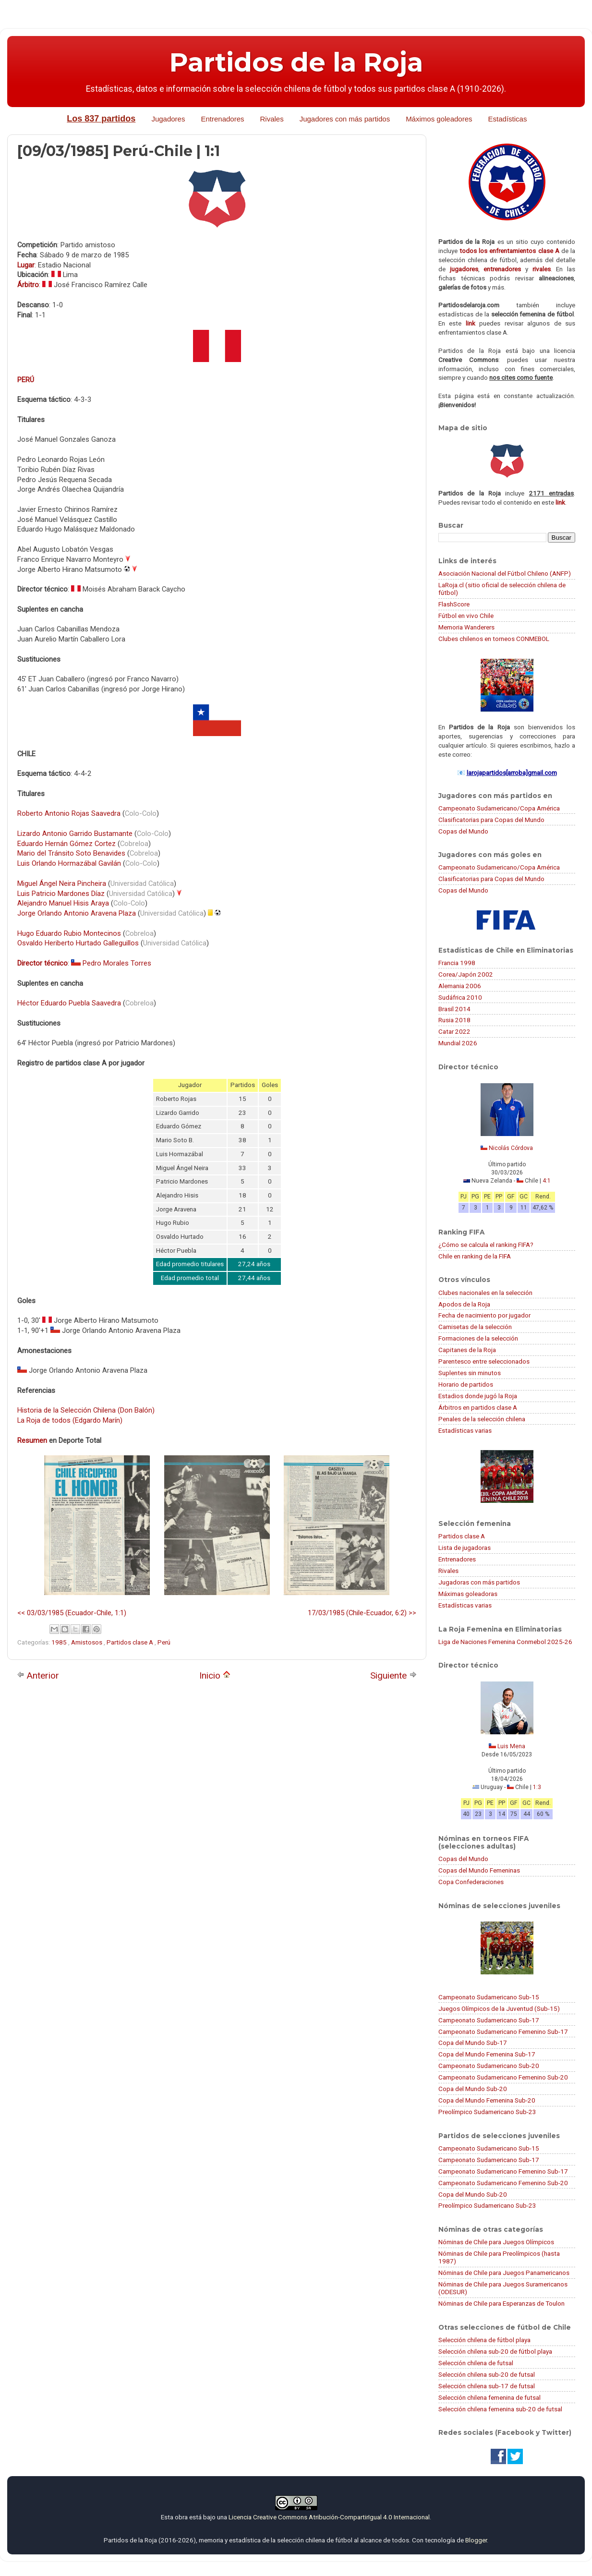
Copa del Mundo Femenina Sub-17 (486, 2054)
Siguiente (393, 1675)
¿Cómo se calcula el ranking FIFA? (485, 1244)
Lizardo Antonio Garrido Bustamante (75, 833)
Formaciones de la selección (478, 1338)
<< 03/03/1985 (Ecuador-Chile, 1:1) (71, 1612)
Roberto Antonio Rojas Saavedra (69, 813)
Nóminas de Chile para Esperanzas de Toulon (501, 2303)
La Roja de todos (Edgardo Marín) (69, 1420)
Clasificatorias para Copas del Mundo (491, 819)
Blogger (476, 2540)
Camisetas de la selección (475, 1326)
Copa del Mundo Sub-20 (472, 2088)
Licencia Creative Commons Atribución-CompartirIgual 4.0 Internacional (329, 2517)
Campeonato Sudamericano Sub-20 (488, 2065)
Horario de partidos (465, 1384)
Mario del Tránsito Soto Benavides (71, 853)
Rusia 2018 (454, 1020)
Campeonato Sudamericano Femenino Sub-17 (503, 2031)
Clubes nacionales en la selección (485, 1292)
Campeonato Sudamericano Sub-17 (488, 2020)
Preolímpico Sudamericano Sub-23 (487, 2112)
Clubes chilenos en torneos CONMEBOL (493, 638)
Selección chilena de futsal (475, 2363)
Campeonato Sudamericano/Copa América (499, 808)
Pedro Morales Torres (117, 963)
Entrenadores (222, 119)
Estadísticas (507, 119)
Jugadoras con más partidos (479, 1582)
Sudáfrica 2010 (460, 997)
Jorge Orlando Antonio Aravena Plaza (76, 913)
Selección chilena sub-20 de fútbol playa (495, 2351)
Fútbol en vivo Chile (466, 615)
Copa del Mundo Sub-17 (472, 2042)
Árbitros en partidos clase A (477, 1407)
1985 (59, 1642)
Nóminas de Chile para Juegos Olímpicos (496, 2242)
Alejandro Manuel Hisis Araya (63, 903)
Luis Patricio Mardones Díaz (61, 893)
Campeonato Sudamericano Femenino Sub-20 (503, 2077)
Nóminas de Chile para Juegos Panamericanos (503, 2272)
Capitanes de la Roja (467, 1350)
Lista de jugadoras (464, 1547)
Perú (163, 1642)
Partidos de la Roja (296, 62)
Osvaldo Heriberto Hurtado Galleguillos (78, 943)
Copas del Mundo (463, 831)
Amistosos (87, 1642)
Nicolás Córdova (511, 1148)
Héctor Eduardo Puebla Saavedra (69, 1003)
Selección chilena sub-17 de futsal (486, 2386)
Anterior (38, 1675)
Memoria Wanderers (466, 627)
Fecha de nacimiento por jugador (484, 1315)
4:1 (547, 1180)
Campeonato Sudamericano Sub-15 (488, 1997)
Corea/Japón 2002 (465, 974)
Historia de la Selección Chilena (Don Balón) (86, 1410)
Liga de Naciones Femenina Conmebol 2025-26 (505, 1641)
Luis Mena (511, 1746)
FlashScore (454, 604)
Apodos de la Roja (464, 1304)
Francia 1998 (456, 963)
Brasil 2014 (454, 1009)
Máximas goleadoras (467, 1593)
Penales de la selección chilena (481, 1419)
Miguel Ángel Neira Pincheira (61, 883)
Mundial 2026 (457, 1043)
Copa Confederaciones (471, 1882)
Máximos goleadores (439, 119)
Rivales (272, 119)
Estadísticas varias (465, 1430)
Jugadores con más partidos (345, 119)
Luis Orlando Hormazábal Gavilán (69, 863)
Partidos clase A (131, 1642)
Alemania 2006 (459, 986)
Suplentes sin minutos (469, 1373)
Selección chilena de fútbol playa (484, 2340)
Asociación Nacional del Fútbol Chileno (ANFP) (504, 573)
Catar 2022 (454, 1031)
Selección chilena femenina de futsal (489, 2397)
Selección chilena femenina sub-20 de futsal (500, 2409)
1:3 (537, 1787)
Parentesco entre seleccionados (484, 1361)
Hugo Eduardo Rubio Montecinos (69, 933)
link (470, 323)
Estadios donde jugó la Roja (477, 1396)
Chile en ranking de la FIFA (474, 1256)
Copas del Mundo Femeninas (479, 1870)
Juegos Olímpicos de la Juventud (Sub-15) (499, 2008)
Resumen (32, 1440)
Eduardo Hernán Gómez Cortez (66, 843)
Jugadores (168, 119)
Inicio (214, 1675)
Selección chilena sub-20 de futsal (486, 2374)
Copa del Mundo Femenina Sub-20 (486, 2100)
